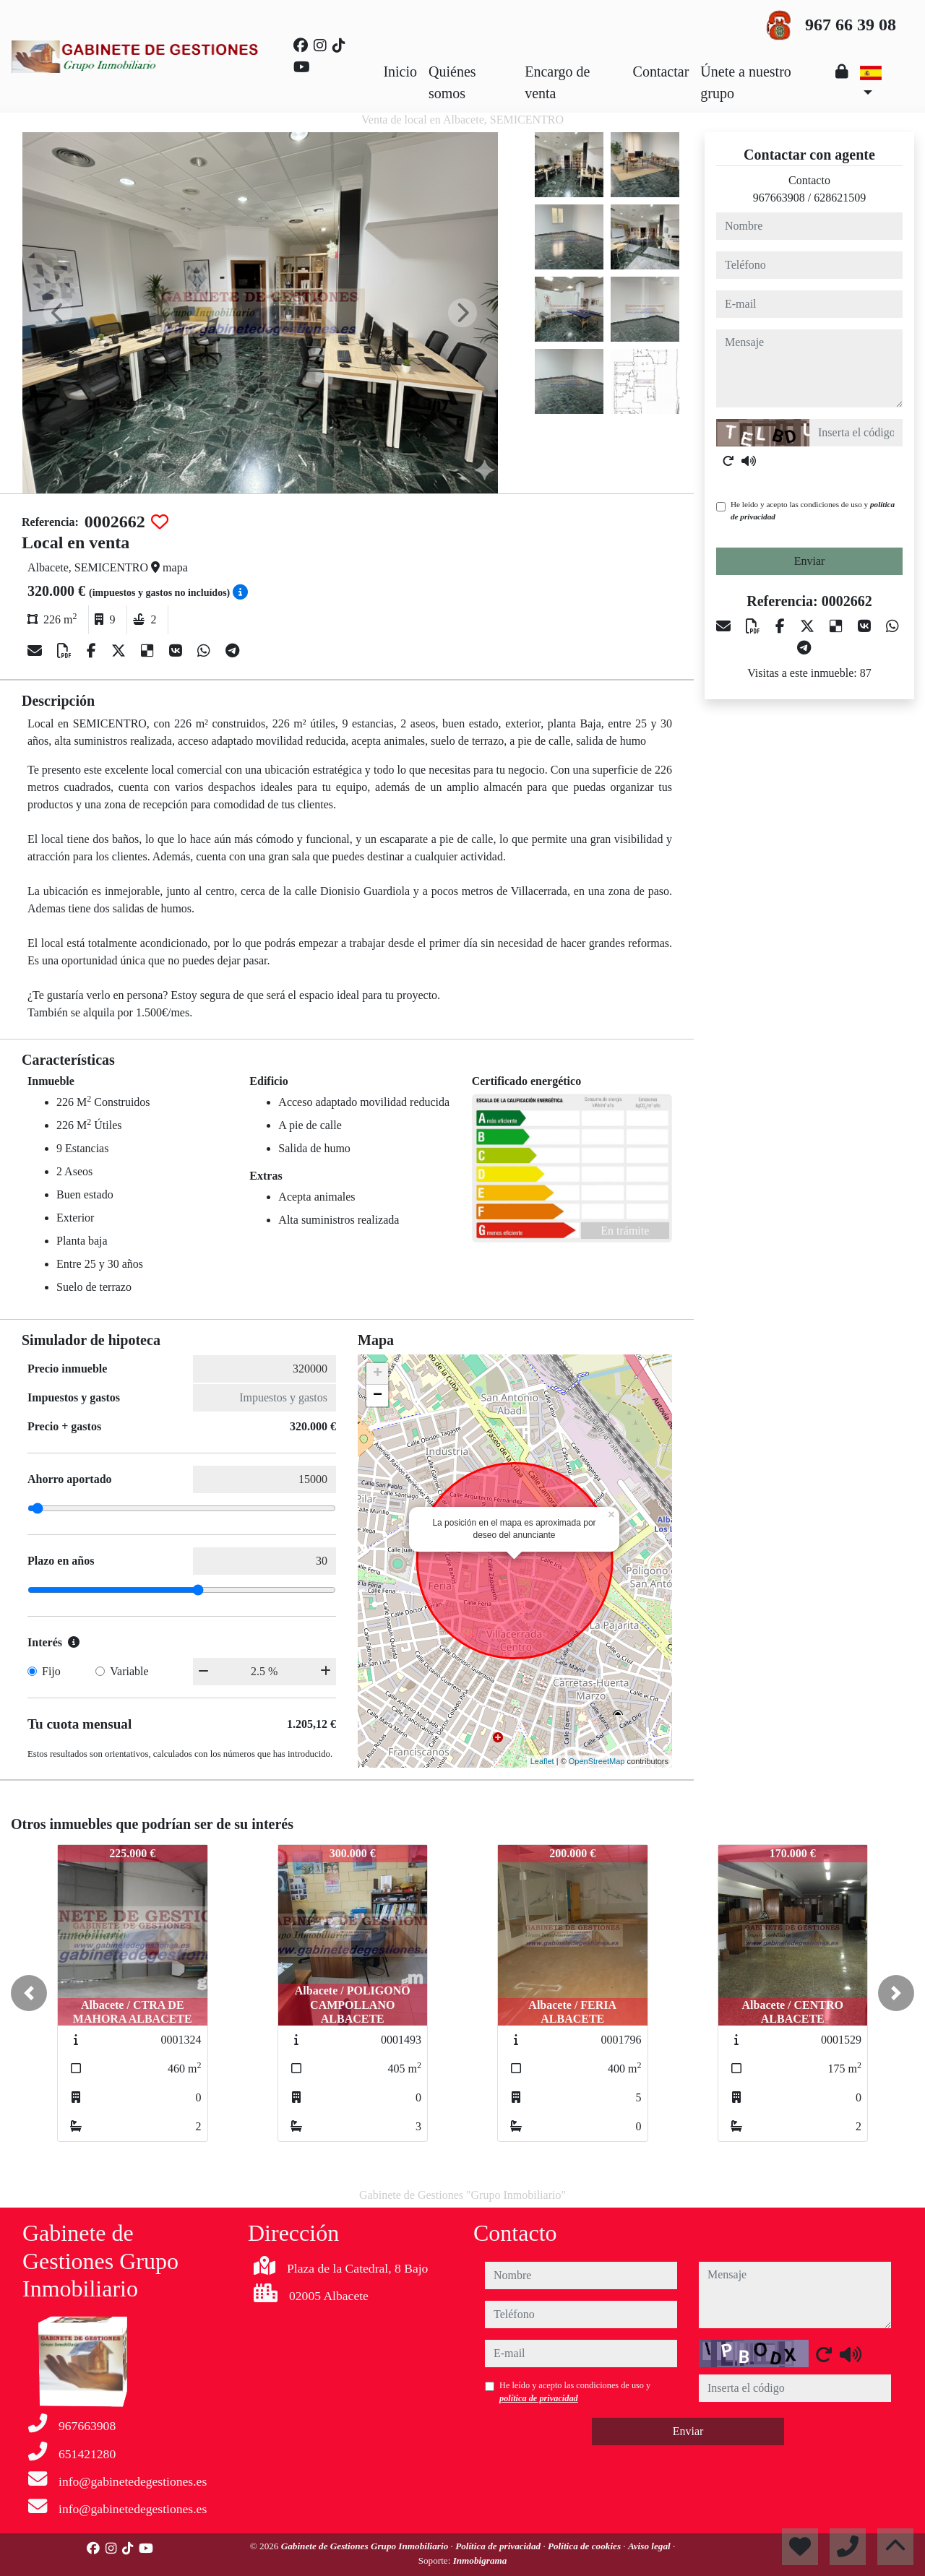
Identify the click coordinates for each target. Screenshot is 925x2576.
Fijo (51, 1671)
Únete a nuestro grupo (745, 82)
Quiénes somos (452, 82)
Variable (129, 1671)
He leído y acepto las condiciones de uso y (813, 510)
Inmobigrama (480, 2560)
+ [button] (377, 1374)
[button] (29, 1993)
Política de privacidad (499, 2546)
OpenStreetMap (597, 1761)
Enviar (809, 561)
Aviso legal (650, 2546)
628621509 (840, 197)
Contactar (661, 71)
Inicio (400, 71)
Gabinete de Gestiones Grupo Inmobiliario (366, 2546)
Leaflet (542, 1761)
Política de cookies (585, 2546)
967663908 (779, 197)
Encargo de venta (557, 82)
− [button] (377, 1395)
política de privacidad (538, 2398)
